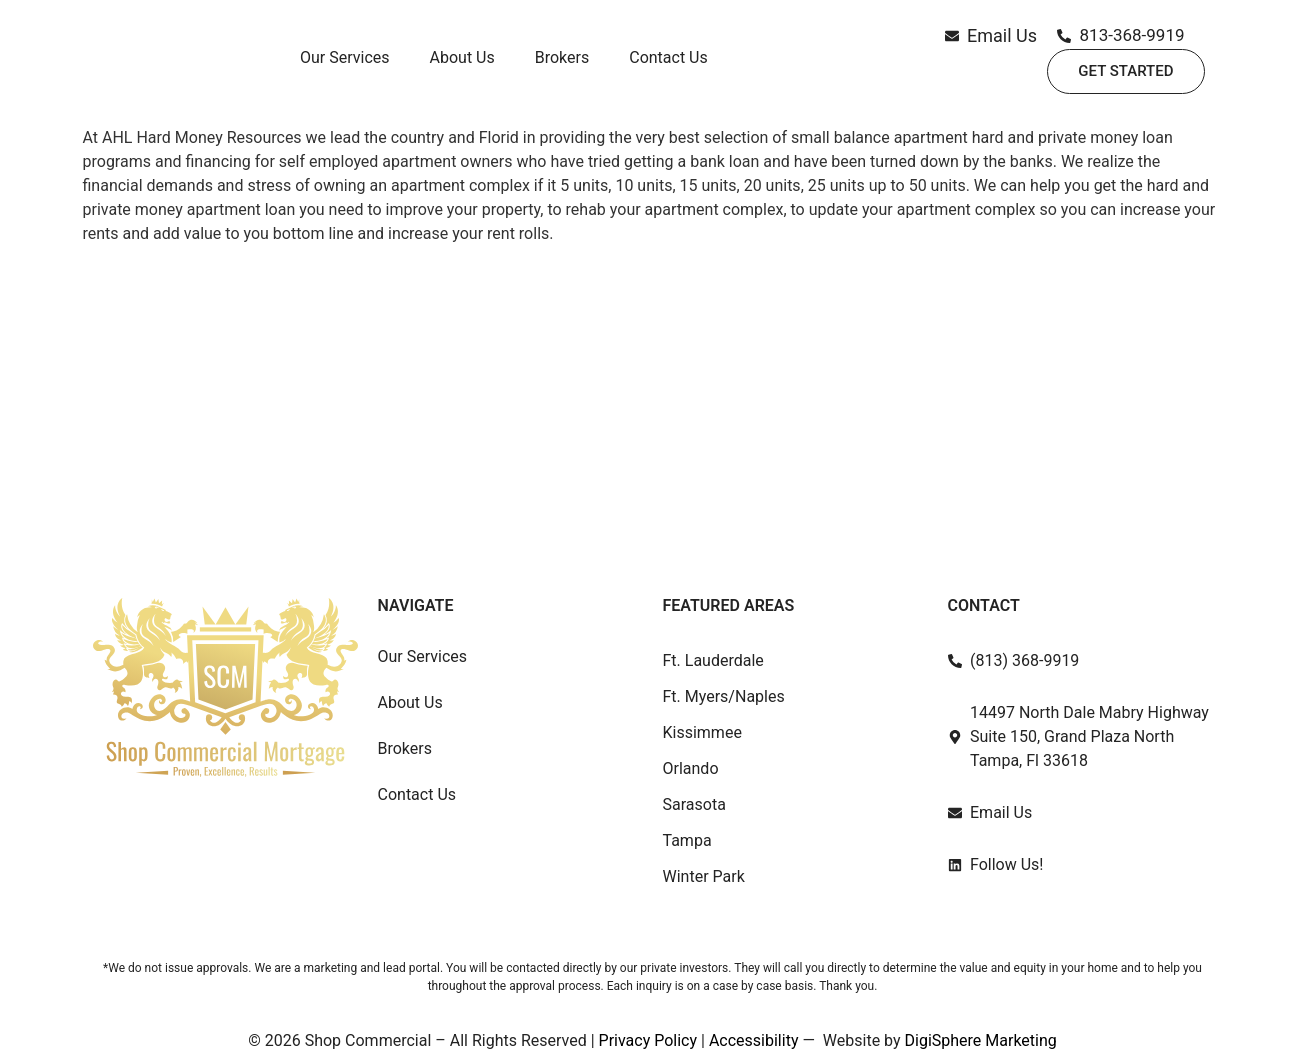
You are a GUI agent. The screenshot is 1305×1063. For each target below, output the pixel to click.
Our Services (345, 65)
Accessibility (754, 1040)
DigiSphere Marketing (981, 1040)
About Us (462, 65)
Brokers (562, 65)
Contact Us (668, 65)
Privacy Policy (648, 1040)
